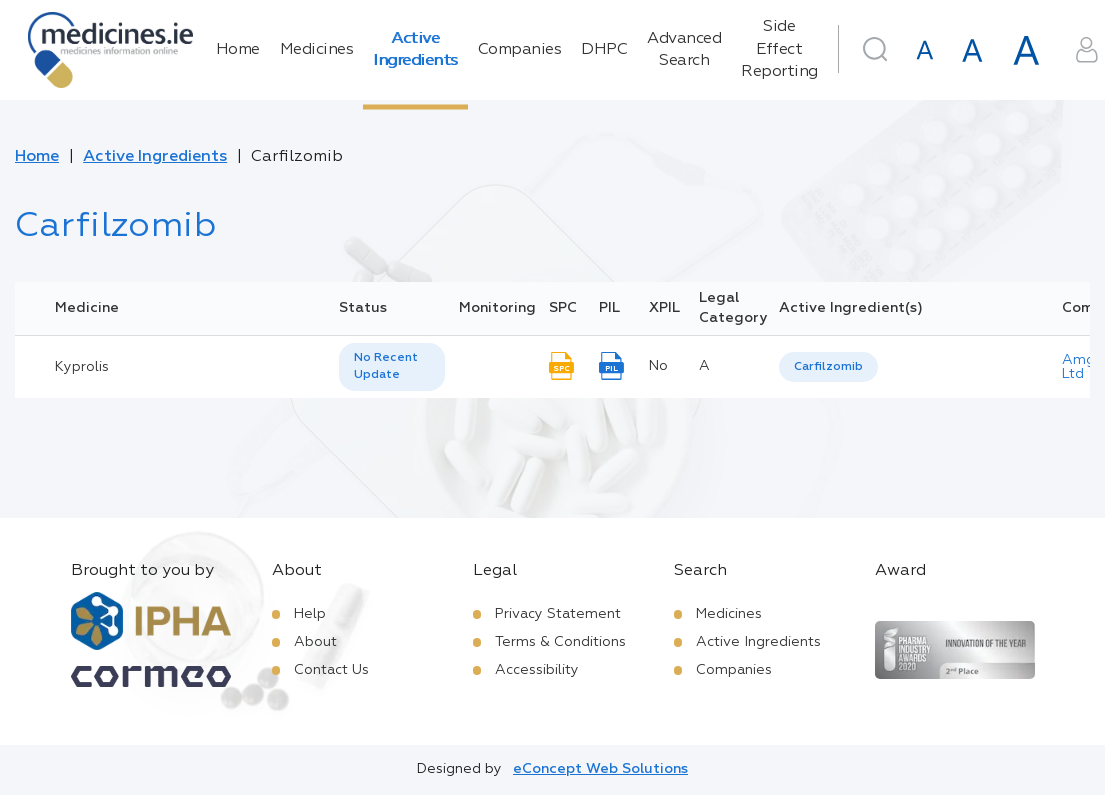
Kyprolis (82, 367)
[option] (828, 367)
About (315, 642)
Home (238, 50)
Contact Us (331, 670)
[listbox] (392, 367)
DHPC (604, 50)
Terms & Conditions (560, 642)
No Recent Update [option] (386, 366)
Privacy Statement (558, 614)
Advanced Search (684, 50)
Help (310, 614)
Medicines (317, 50)
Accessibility (537, 670)
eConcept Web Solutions (600, 769)
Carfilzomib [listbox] (828, 367)
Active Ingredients (415, 50)
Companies (520, 50)
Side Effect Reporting (779, 49)
